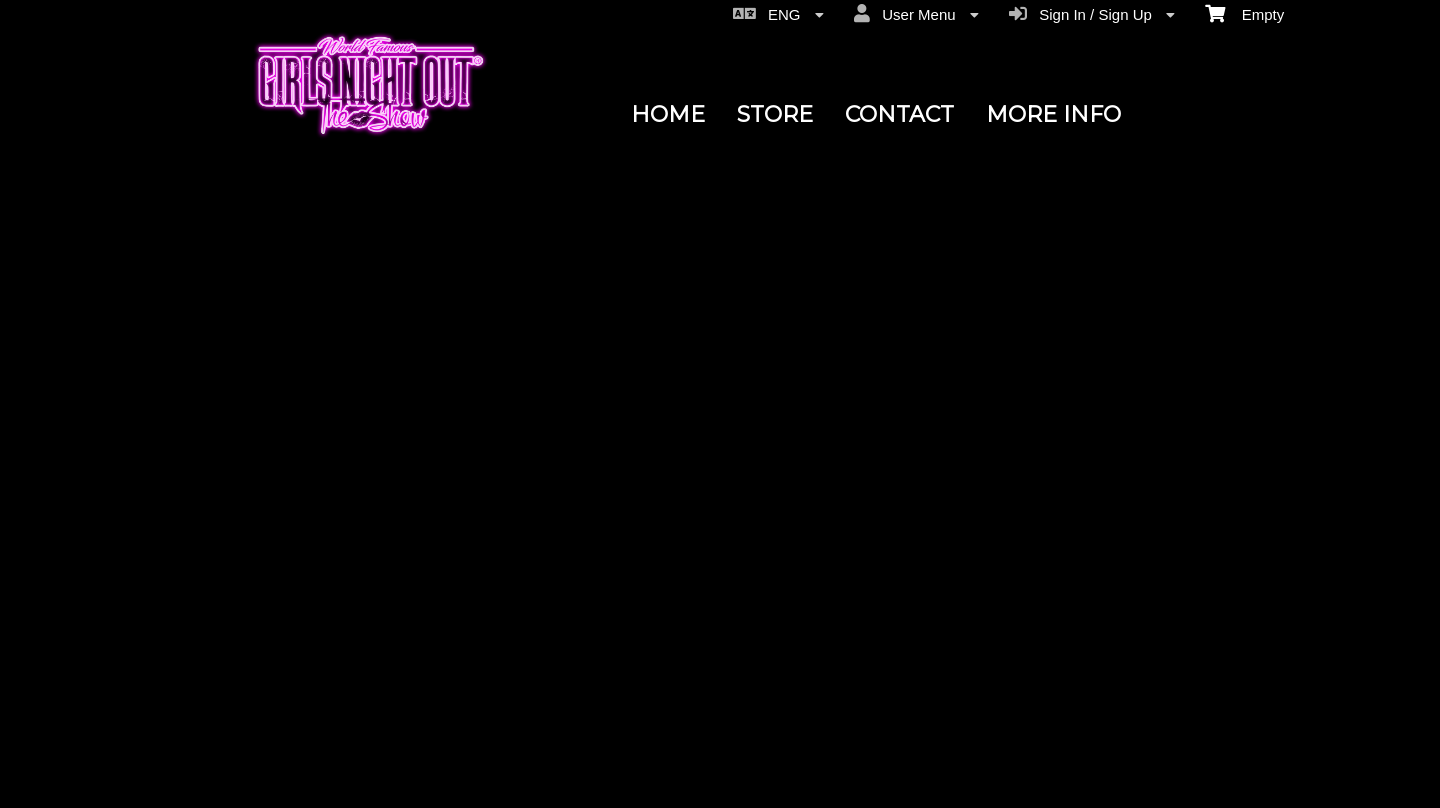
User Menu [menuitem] (916, 14)
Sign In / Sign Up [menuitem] (1092, 14)
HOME (668, 114)
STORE (775, 114)
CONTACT (899, 114)
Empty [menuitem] (1244, 13)
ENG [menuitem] (778, 14)
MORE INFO (1053, 114)
